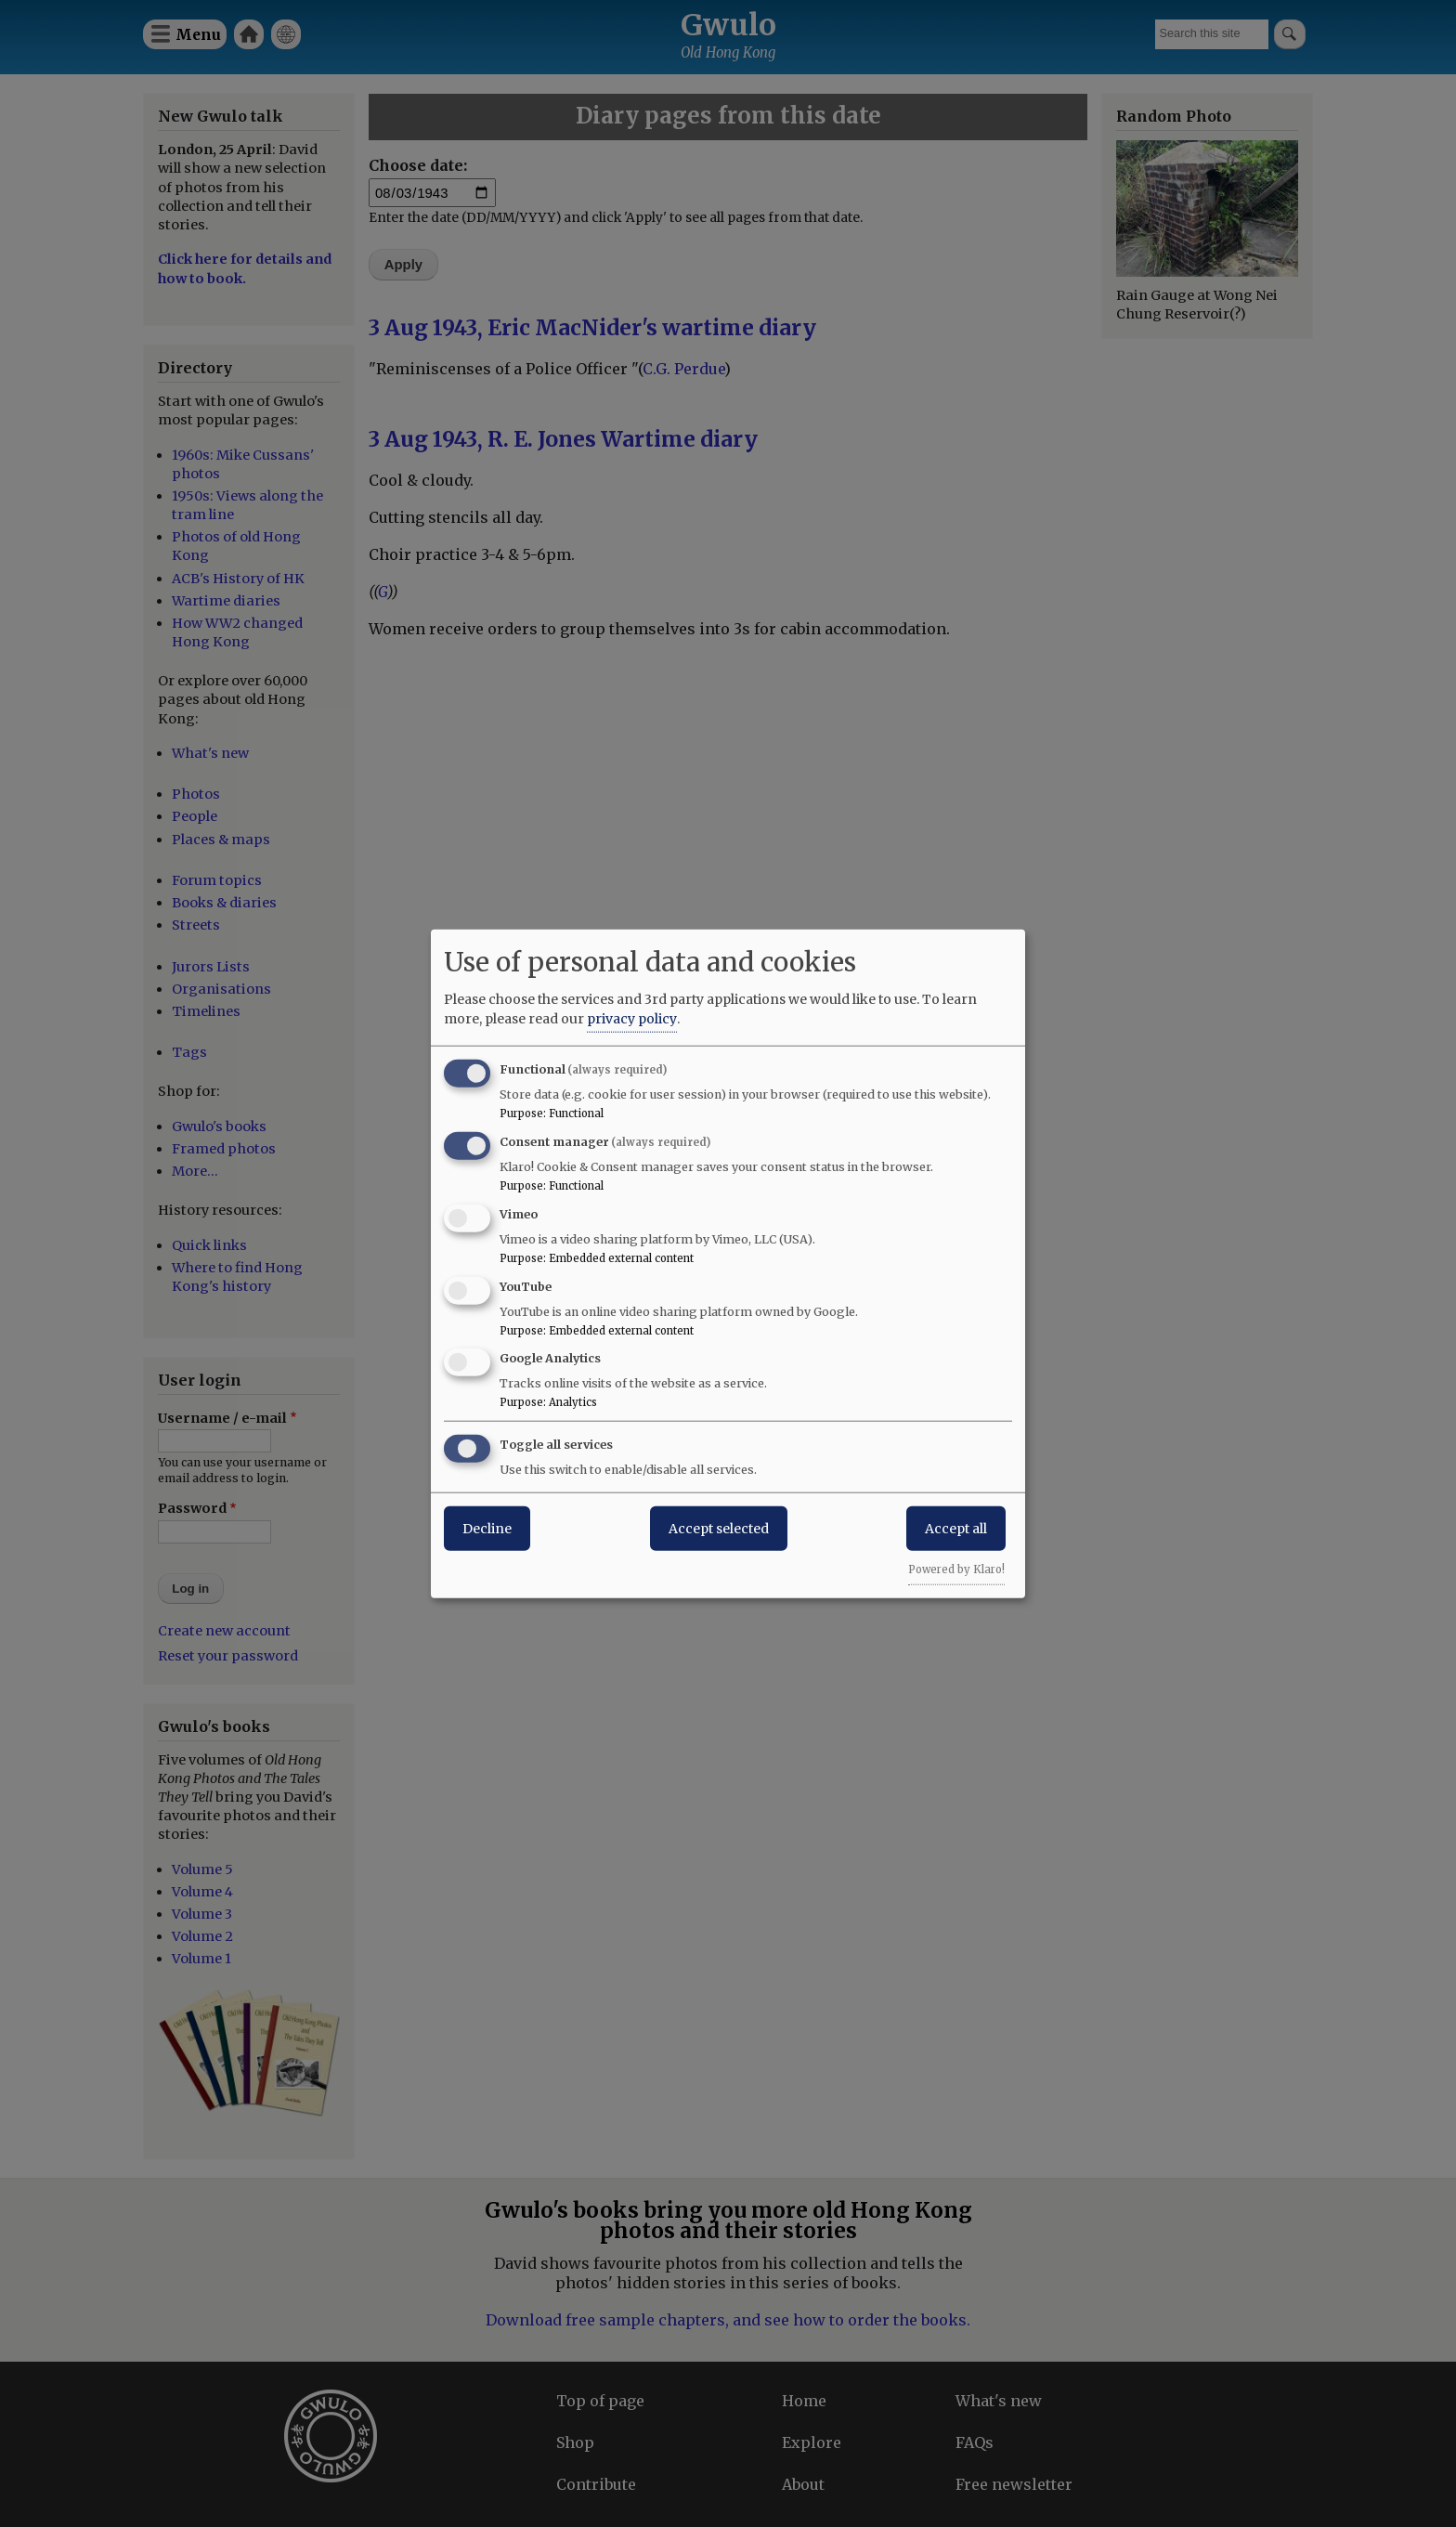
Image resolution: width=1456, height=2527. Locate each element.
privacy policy (632, 1018)
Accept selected (719, 1528)
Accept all (956, 1528)
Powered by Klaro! (956, 1569)
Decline (487, 1528)
